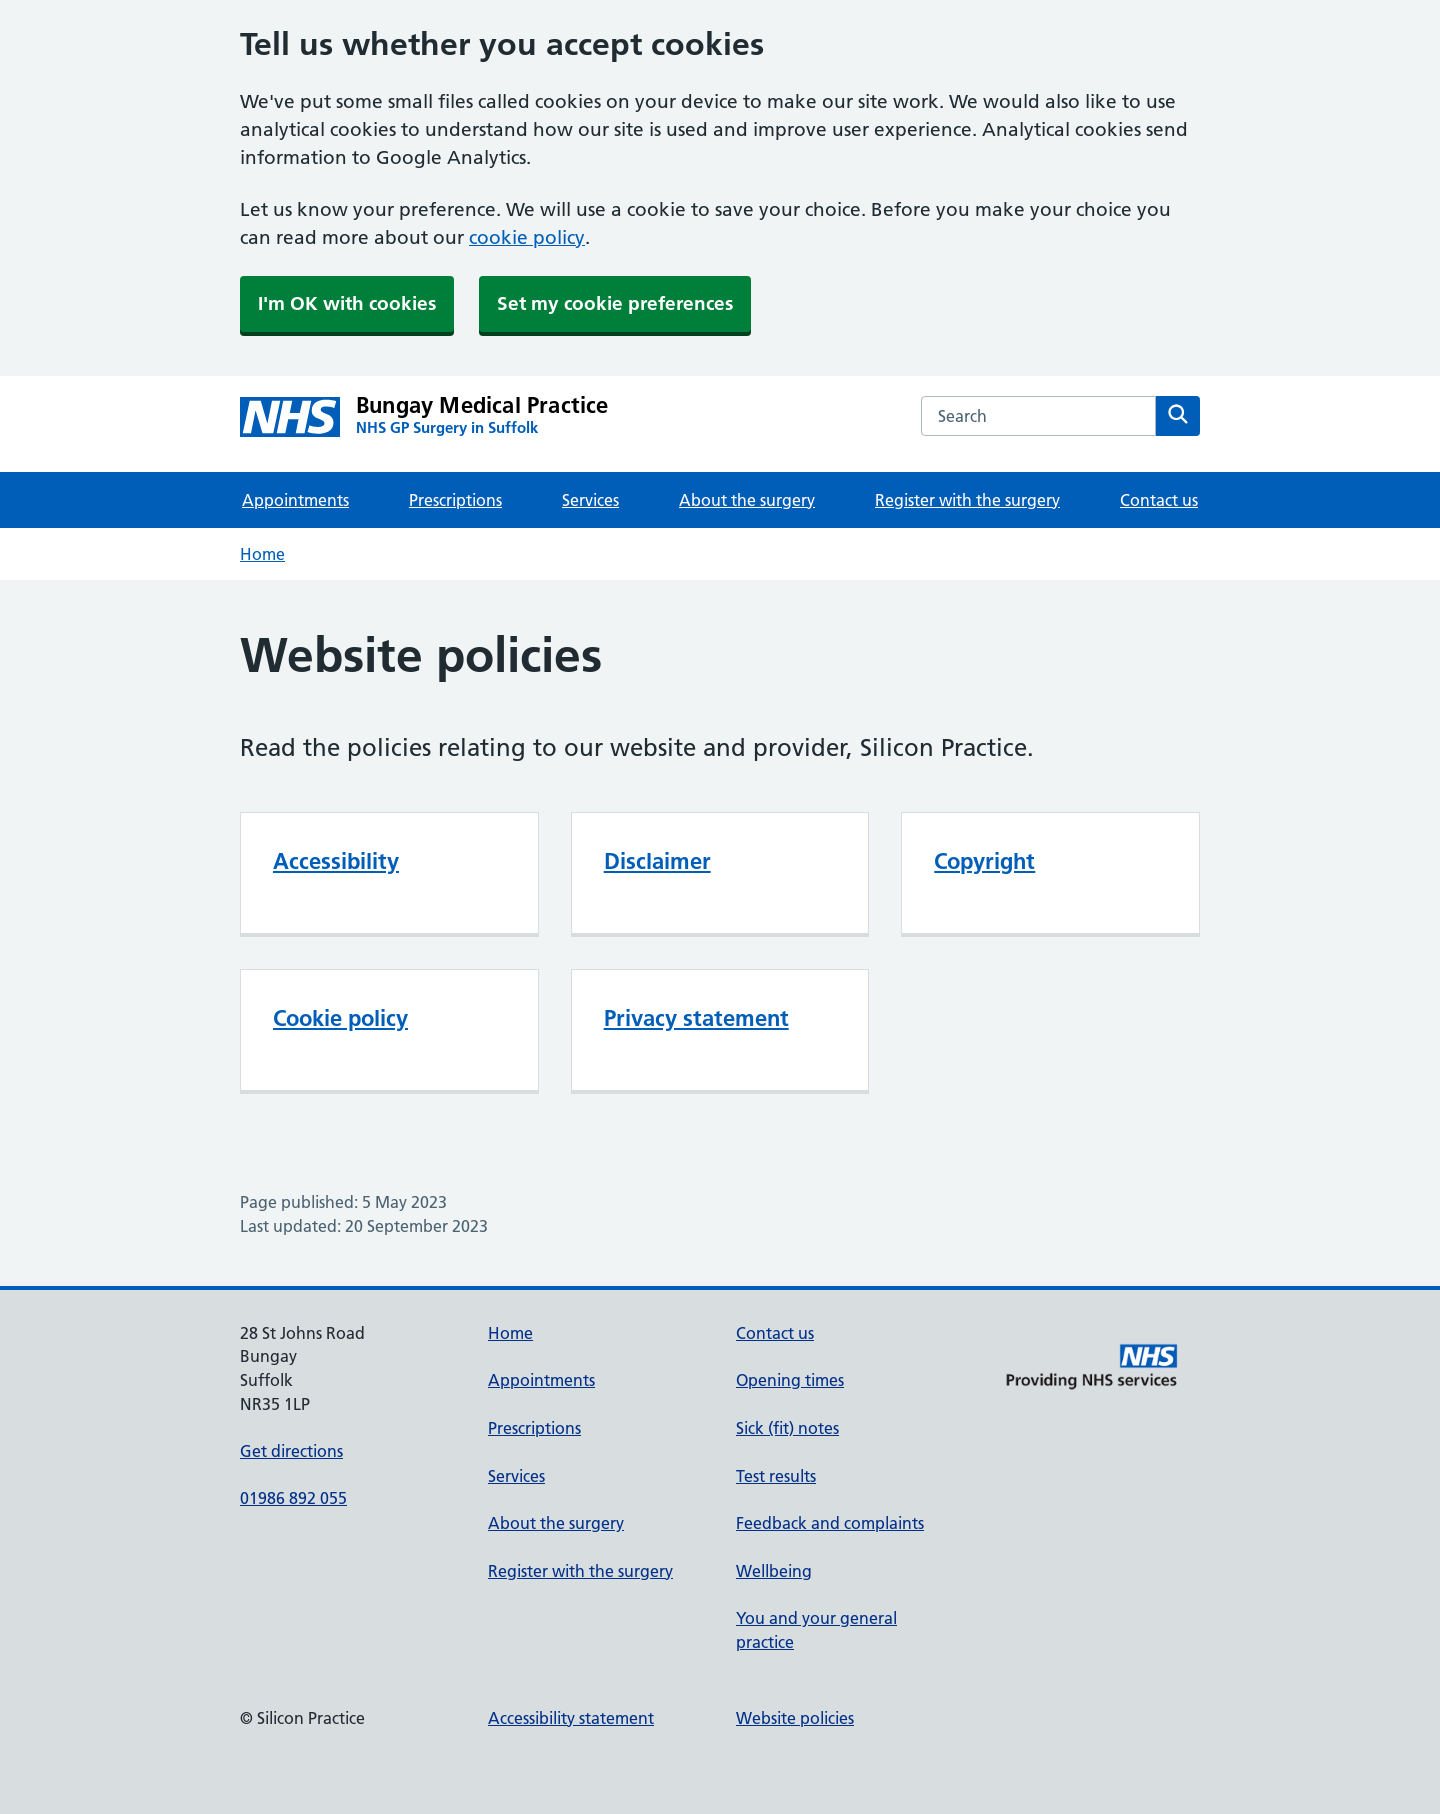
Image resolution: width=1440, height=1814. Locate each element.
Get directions (291, 1451)
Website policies (795, 1718)
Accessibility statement (571, 1718)
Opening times (790, 1380)
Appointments (295, 500)
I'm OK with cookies (347, 303)
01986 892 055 (293, 1498)
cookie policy (527, 237)
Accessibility (336, 861)
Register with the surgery (967, 500)
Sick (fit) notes (787, 1428)
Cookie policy (340, 1018)
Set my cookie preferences (615, 303)
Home (262, 554)
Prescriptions (455, 500)
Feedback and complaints (830, 1523)
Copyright (984, 861)
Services (590, 500)
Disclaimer (657, 861)
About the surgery (747, 500)
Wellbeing (774, 1571)
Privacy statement (696, 1018)
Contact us (1159, 500)
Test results (776, 1476)
